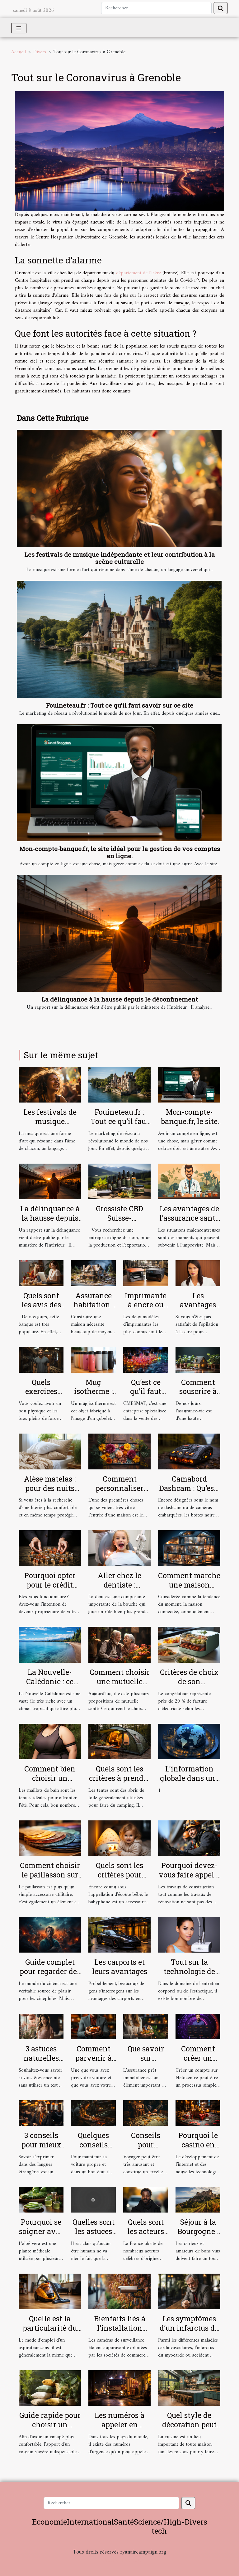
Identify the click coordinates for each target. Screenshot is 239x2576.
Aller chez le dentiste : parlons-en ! (119, 1585)
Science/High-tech (159, 2526)
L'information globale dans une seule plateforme (189, 1778)
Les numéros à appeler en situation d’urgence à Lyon (119, 2429)
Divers (39, 52)
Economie (49, 2522)
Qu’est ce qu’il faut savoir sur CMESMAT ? (145, 1396)
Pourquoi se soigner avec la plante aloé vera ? (41, 2236)
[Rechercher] (156, 8)
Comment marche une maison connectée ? (189, 1585)
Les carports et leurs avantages (119, 1966)
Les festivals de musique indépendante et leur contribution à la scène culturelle (119, 557)
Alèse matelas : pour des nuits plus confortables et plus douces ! (50, 1492)
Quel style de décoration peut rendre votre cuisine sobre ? (189, 2429)
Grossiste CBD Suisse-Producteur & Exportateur (119, 1222)
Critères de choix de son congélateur (189, 1681)
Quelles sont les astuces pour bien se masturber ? (94, 2236)
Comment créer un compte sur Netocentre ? (198, 2062)
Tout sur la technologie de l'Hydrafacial (189, 1971)
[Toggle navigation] (18, 28)
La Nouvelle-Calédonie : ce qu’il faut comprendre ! (49, 1686)
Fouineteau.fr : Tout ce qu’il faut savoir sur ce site (119, 705)
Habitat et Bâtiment (119, 2560)
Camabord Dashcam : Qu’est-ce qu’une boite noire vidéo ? (189, 1492)
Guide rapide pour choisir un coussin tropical (50, 2424)
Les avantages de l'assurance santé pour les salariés (189, 1218)
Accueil (18, 52)
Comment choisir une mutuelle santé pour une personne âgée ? (120, 1686)
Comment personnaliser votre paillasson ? (119, 1488)
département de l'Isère (138, 273)
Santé (124, 2522)
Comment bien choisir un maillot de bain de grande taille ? (50, 1782)
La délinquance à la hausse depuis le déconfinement (119, 999)
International (90, 2522)
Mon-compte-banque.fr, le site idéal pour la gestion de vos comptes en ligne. (119, 852)
